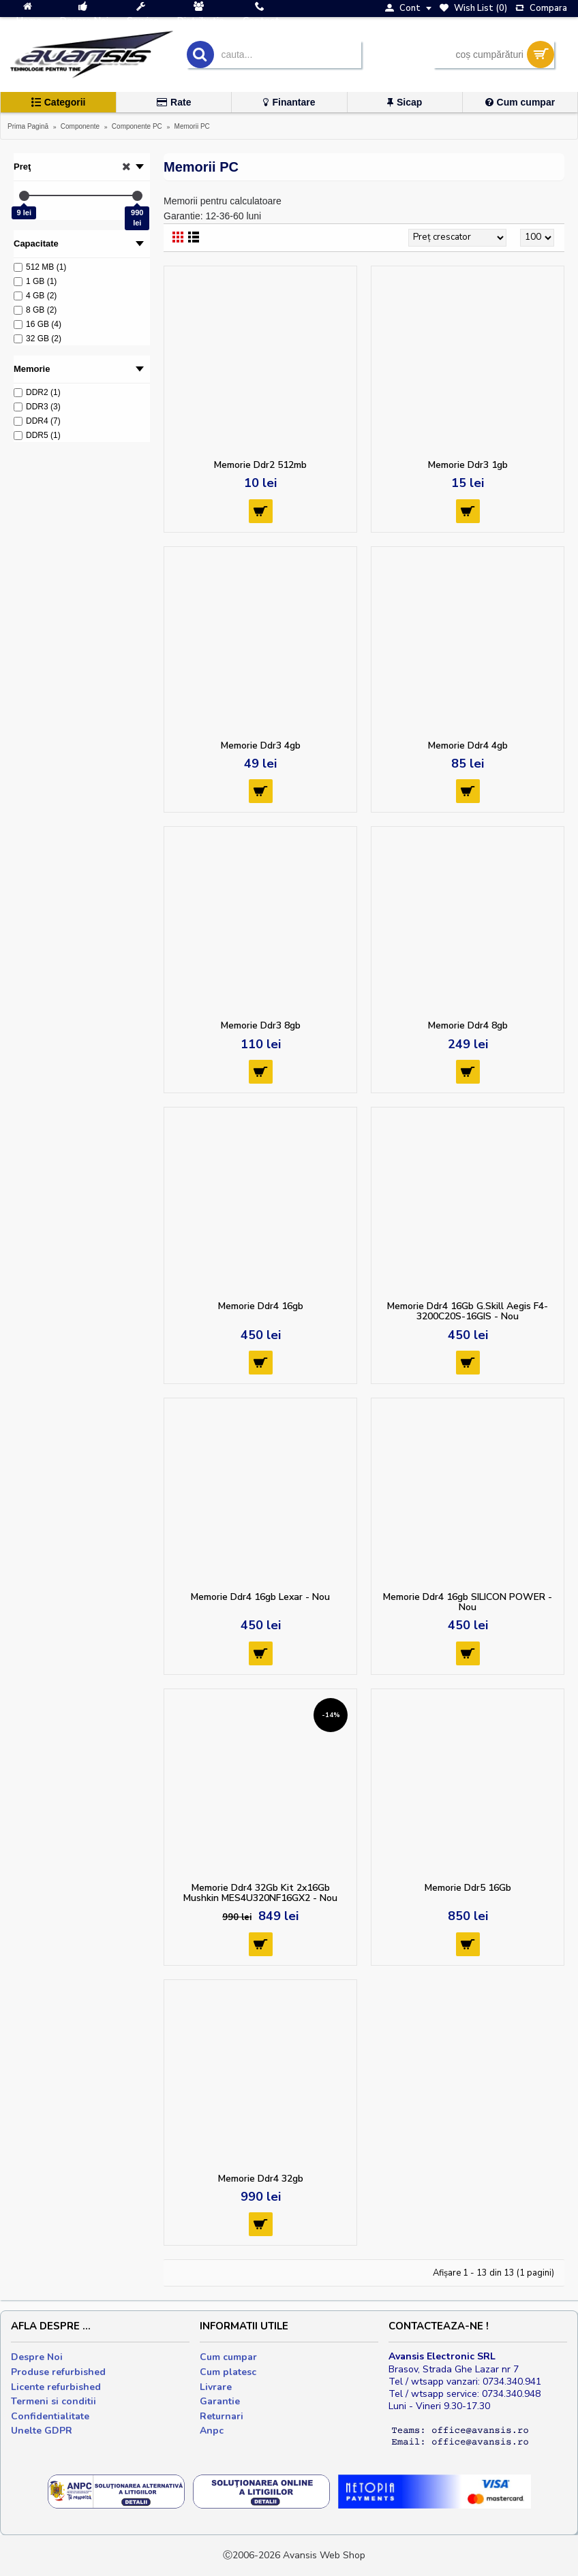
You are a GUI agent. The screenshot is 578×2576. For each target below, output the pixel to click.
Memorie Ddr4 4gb (468, 745)
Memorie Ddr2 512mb (260, 464)
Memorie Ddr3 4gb (261, 745)
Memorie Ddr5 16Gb (468, 1887)
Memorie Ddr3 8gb (261, 1025)
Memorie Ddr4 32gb (260, 2178)
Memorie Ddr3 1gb (468, 464)
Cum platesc (228, 2372)
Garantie (220, 2401)
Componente (80, 126)
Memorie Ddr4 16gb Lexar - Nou (260, 1596)
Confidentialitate (50, 2416)
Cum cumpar (228, 2357)
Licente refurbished (56, 2387)
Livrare (216, 2387)
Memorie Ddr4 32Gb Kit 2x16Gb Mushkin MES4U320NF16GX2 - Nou (260, 1892)
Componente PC (137, 126)
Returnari (221, 2416)
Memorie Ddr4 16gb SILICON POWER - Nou (467, 1602)
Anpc (212, 2430)
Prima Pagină (27, 126)
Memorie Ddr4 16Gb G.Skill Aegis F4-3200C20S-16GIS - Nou (467, 1311)
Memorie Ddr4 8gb (468, 1025)
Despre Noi (37, 2357)
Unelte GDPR (41, 2430)
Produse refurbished (58, 2372)
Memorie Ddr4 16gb (260, 1306)
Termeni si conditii (53, 2401)
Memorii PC (192, 126)
